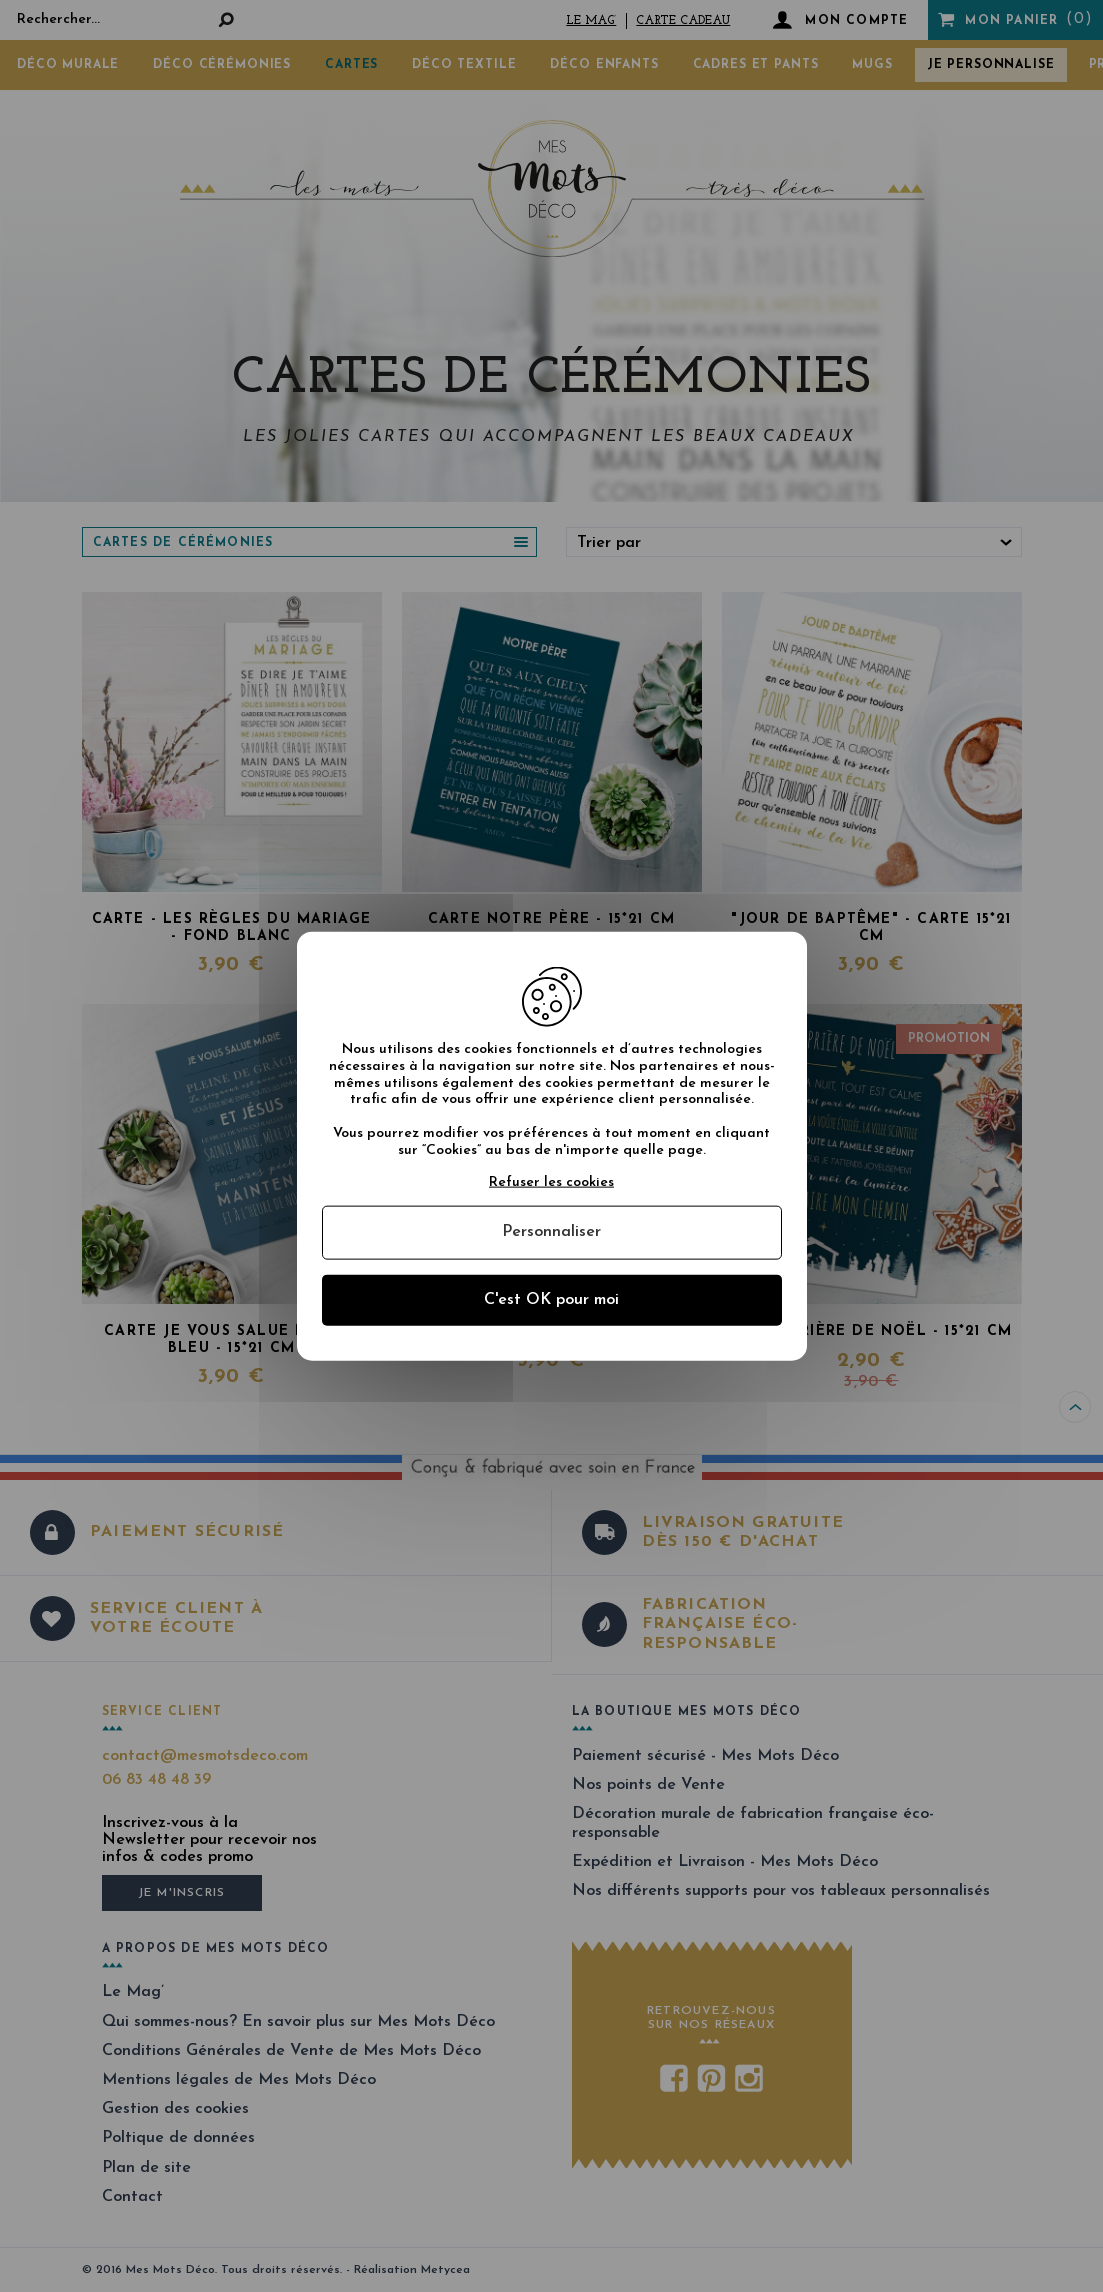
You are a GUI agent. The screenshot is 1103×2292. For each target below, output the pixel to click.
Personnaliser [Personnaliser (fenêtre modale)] (551, 1232)
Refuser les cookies (551, 1181)
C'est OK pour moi (551, 1299)
